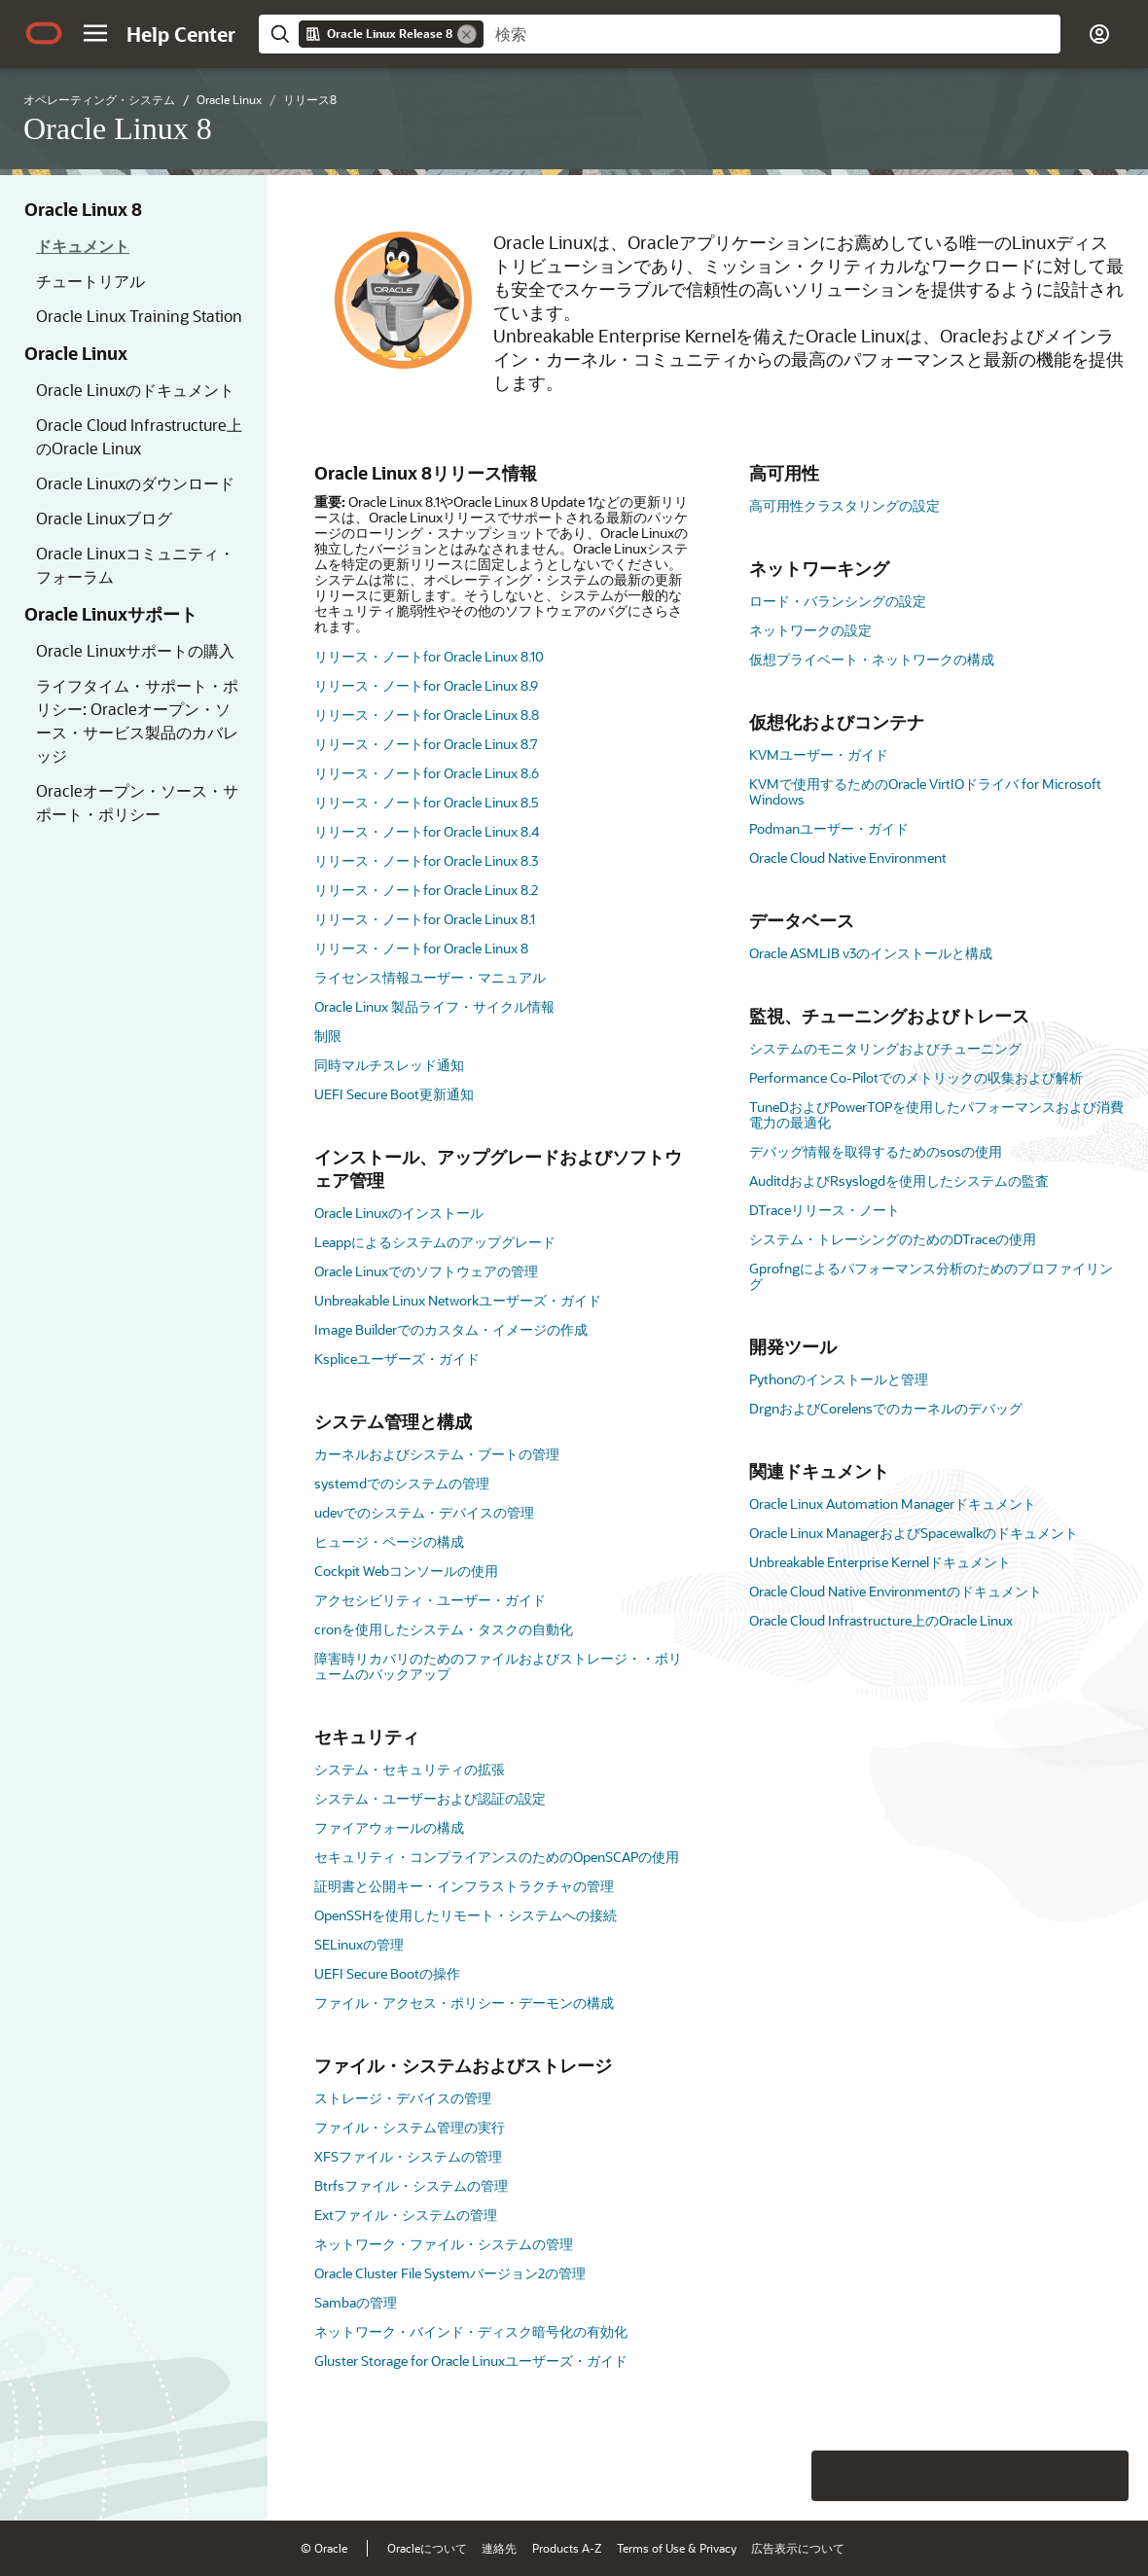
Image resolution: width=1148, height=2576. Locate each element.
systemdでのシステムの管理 (401, 1483)
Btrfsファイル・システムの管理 (411, 2185)
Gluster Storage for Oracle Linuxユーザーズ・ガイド (471, 2360)
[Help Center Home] (180, 34)
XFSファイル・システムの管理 (408, 2156)
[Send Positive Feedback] (1103, 2475)
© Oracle (324, 2548)
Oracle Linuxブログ (104, 518)
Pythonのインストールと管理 (838, 1379)
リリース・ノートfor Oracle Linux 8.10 (429, 656)
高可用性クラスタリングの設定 (844, 505)
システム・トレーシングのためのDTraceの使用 (892, 1239)
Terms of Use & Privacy (676, 2548)
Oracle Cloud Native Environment (848, 857)
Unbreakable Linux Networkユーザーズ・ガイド (457, 1300)
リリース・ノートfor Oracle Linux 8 (421, 948)
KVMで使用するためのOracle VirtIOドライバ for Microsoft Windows (925, 791)
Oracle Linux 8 (83, 209)
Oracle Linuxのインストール (399, 1212)
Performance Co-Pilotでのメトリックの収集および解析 (916, 1077)
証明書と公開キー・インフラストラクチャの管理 (464, 1886)
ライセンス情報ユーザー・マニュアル (430, 977)
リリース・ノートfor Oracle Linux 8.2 (426, 889)
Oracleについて (427, 2548)
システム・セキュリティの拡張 (409, 1769)
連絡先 (499, 2548)
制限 (327, 1035)
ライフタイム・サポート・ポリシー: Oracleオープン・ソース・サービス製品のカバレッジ (137, 720)
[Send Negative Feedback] (1052, 2475)
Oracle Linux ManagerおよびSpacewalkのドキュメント (913, 1532)
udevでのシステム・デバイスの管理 (424, 1512)
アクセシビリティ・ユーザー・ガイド (430, 1600)
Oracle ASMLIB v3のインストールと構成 (870, 953)
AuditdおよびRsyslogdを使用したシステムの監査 (899, 1180)
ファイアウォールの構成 (389, 1827)
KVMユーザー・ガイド (818, 754)
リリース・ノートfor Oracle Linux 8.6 (426, 773)
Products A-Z (566, 2548)
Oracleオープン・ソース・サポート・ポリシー (137, 802)
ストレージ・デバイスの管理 (402, 2098)
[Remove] (467, 34)
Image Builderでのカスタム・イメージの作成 (451, 1329)
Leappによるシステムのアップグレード (435, 1242)
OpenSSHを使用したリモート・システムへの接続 (465, 1915)
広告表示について (797, 2548)
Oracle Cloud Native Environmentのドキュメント (895, 1591)
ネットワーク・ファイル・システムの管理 (443, 2244)
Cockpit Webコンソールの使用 (406, 1570)
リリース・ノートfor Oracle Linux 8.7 (426, 743)
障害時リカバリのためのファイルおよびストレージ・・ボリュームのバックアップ (498, 1666)
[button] (95, 33)
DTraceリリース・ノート (824, 1209)
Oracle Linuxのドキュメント (135, 389)
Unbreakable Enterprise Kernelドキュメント (880, 1562)
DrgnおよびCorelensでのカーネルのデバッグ (885, 1408)
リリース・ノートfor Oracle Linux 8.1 (424, 919)
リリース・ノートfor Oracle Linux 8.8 (426, 714)
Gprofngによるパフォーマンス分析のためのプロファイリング (931, 1276)
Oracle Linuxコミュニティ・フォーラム (135, 565)
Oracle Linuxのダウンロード (135, 483)
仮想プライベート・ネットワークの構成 (871, 659)
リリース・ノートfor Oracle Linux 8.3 (426, 860)
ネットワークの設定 (810, 630)
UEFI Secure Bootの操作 (387, 1973)
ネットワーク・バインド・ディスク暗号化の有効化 (471, 2331)
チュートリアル (90, 280)
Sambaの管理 (355, 2302)
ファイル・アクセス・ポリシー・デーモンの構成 (464, 2002)
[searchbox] (772, 34)
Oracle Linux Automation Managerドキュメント (892, 1503)
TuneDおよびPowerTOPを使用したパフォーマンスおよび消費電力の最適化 (936, 1114)
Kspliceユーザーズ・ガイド (397, 1358)
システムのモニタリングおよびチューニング (885, 1048)
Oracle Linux (75, 353)
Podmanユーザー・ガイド (829, 828)
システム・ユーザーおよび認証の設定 (430, 1798)
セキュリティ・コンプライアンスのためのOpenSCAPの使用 (496, 1856)
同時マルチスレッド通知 (389, 1064)
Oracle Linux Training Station (139, 315)
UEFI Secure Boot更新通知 (394, 1094)
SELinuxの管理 (359, 1944)
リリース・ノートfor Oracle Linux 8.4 (426, 831)
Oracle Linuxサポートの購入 (135, 650)
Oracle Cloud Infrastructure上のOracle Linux (139, 436)
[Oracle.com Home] (43, 33)
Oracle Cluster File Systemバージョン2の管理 (450, 2273)
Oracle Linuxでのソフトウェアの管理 (426, 1271)
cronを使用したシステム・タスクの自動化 (443, 1629)
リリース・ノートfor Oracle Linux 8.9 (426, 685)
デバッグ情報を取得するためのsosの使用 (875, 1151)
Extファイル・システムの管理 (405, 2214)
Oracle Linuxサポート (110, 614)
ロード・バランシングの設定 (837, 600)
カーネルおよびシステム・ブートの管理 (436, 1454)
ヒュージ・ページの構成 (389, 1541)
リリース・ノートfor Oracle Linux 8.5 (426, 802)
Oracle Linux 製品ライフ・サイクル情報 (434, 1006)
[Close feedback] (782, 2475)
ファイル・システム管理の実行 (409, 2127)
